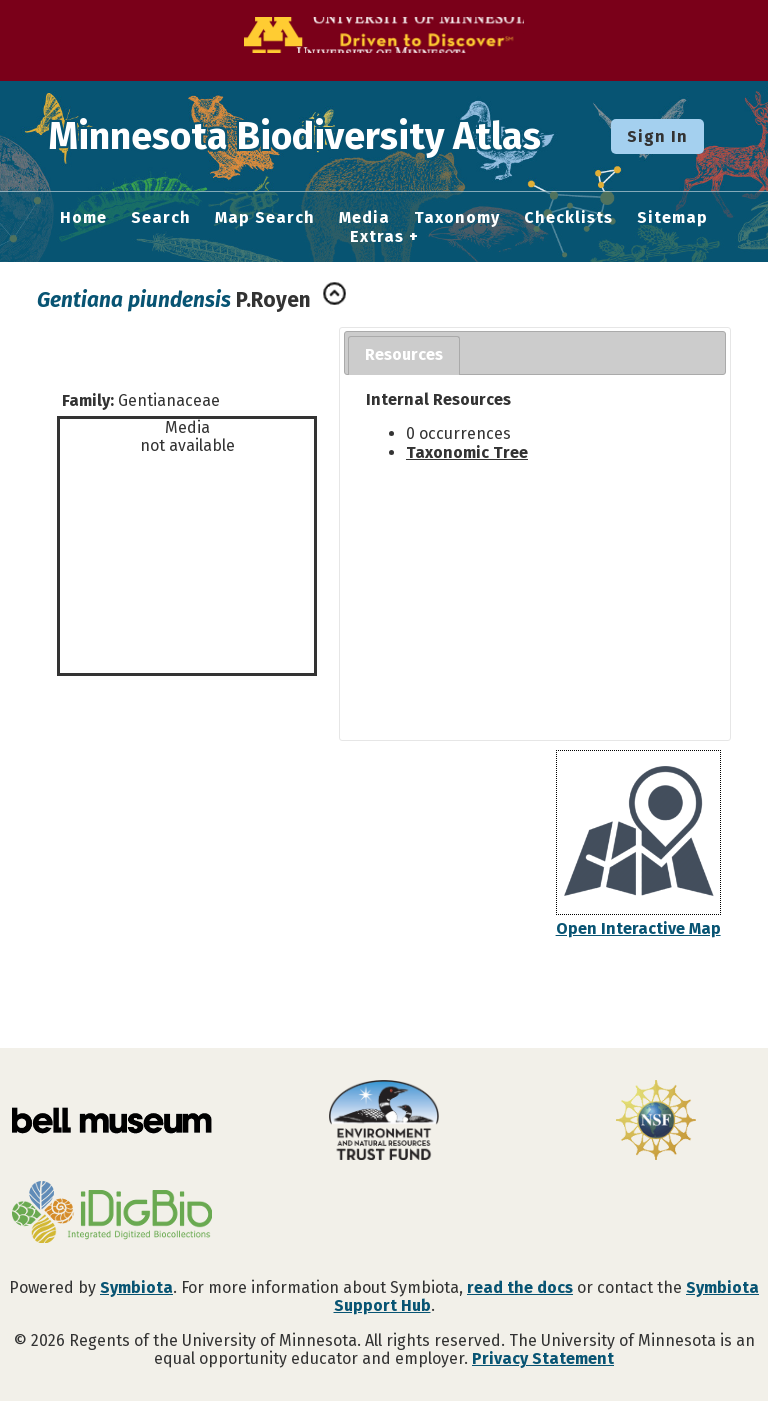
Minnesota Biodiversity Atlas (311, 136)
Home (83, 218)
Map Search (265, 218)
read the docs (520, 1287)
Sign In (657, 136)
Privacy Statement (543, 1358)
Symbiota (136, 1287)
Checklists (568, 218)
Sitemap (672, 218)
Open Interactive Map (638, 928)
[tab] (404, 355)
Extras (377, 237)
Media (364, 218)
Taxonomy (457, 218)
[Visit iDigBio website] (112, 1214)
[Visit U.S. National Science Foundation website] (656, 1122)
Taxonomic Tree (467, 452)
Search (161, 218)
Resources (404, 354)
